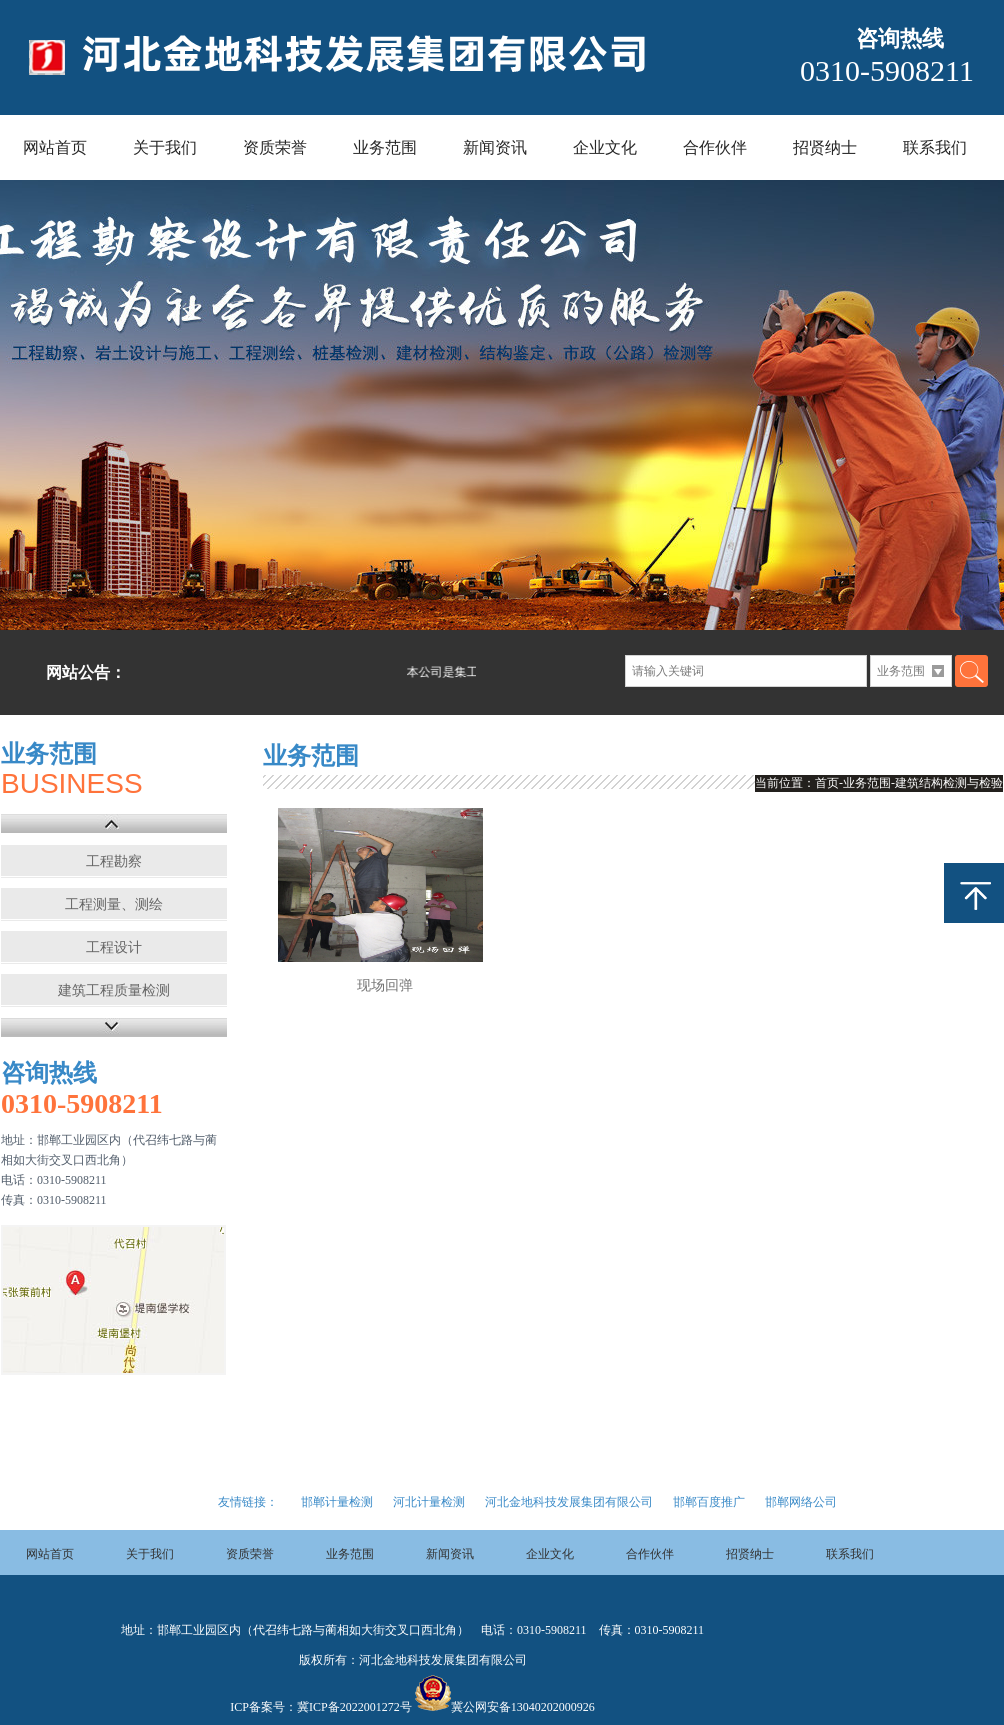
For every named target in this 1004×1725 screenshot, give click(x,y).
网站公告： (86, 672)
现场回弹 (385, 985)
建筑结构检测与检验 (949, 783)
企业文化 (605, 147)
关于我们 (165, 147)
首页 (827, 783)
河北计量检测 (429, 1502)
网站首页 (55, 147)
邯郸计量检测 (337, 1502)
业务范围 (385, 147)
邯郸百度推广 (709, 1502)
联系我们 (935, 147)
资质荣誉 (275, 147)
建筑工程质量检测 (114, 990)
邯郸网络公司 (801, 1502)
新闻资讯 (495, 147)
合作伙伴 (715, 147)
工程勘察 (114, 861)
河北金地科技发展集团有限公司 (569, 1502)
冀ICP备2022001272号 (354, 1707)
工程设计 (114, 947)
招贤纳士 (825, 147)
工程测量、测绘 (114, 904)
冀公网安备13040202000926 (523, 1707)
